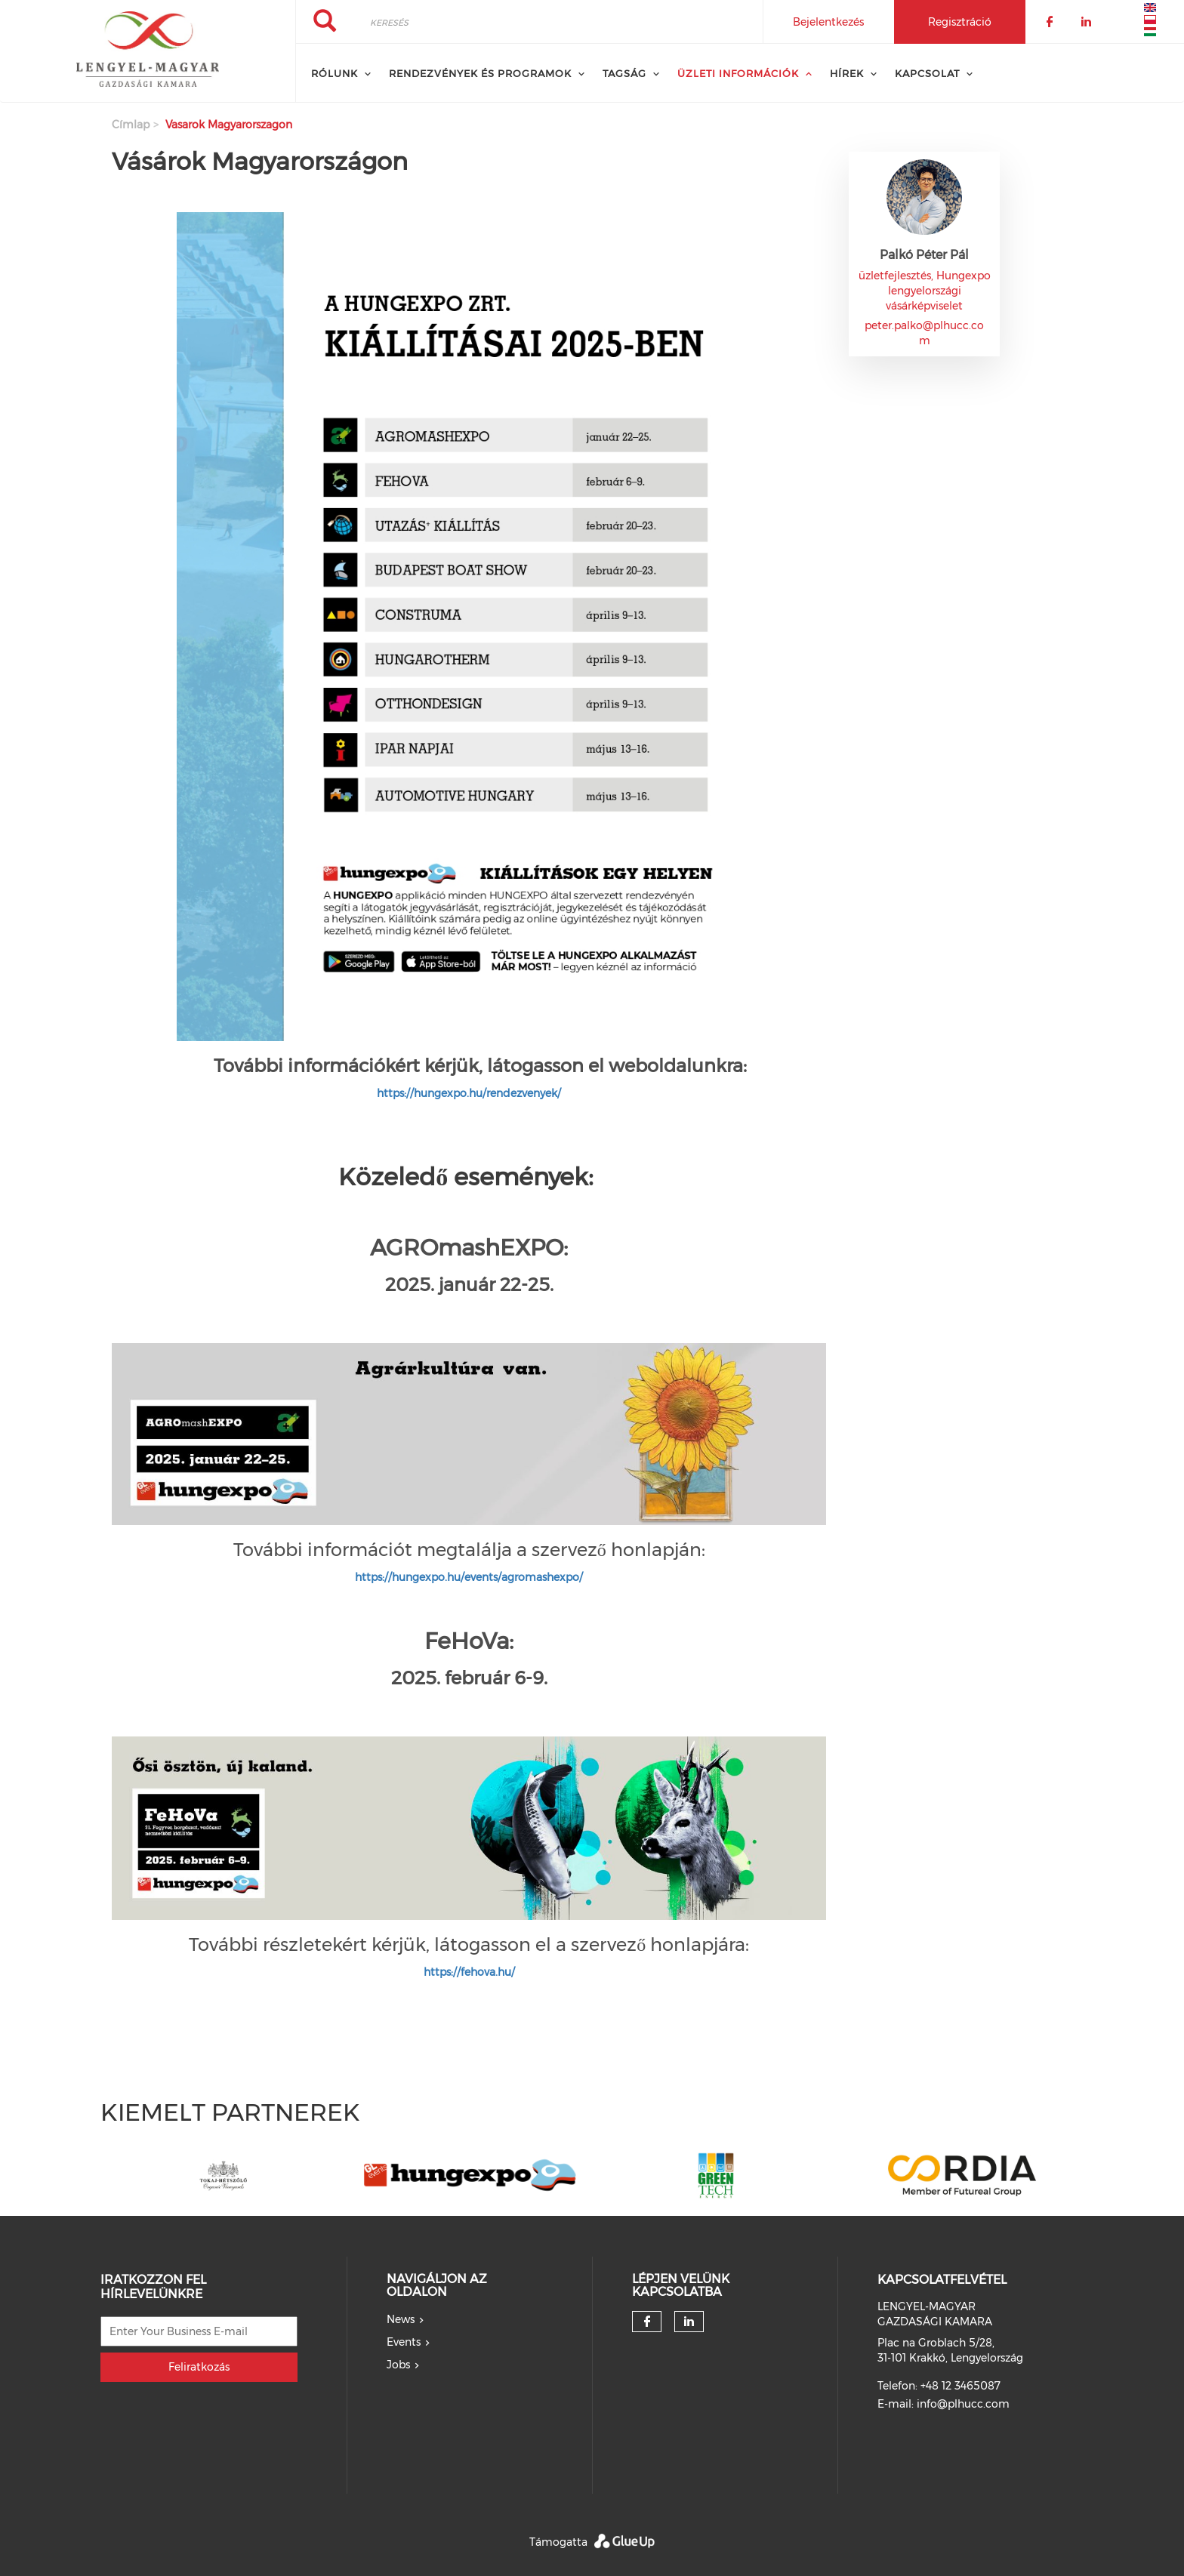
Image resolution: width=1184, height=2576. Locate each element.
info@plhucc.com (963, 2404)
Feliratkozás (199, 2367)
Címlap (131, 124)
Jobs (398, 2364)
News (401, 2319)
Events (404, 2342)
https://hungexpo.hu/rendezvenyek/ (469, 1093)
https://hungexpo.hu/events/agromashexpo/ (469, 1577)
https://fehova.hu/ (469, 1972)
